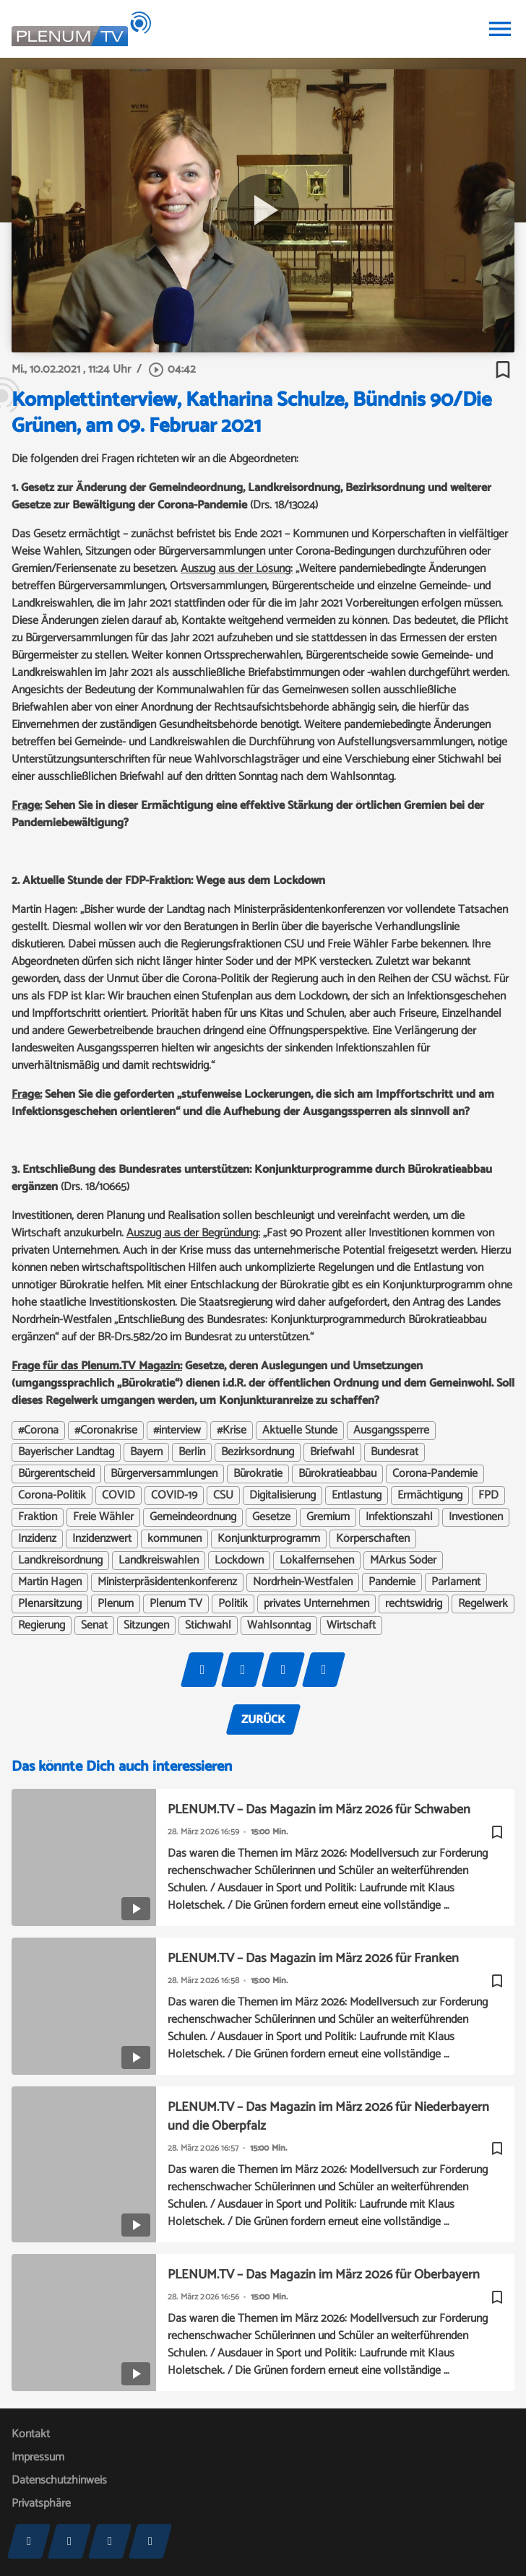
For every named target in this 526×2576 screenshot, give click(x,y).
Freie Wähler (103, 1517)
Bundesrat (394, 1452)
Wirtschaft (351, 1625)
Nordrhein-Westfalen (303, 1582)
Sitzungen (146, 1625)
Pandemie (391, 1582)
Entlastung (356, 1495)
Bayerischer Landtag (66, 1452)
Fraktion (37, 1517)
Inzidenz (37, 1539)
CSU (223, 1495)
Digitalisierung (282, 1495)
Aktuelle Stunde (299, 1430)
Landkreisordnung (60, 1560)
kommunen (174, 1539)
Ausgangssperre (391, 1430)
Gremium (328, 1517)
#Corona (38, 1430)
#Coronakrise (105, 1430)
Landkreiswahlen (158, 1560)
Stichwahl (208, 1625)
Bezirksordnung (257, 1452)
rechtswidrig (413, 1604)
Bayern (146, 1452)
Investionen (476, 1517)
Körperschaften (373, 1539)
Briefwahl (332, 1452)
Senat (94, 1625)
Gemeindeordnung (193, 1517)
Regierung (41, 1625)
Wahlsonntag (279, 1625)
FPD (488, 1495)
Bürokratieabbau (337, 1474)
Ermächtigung (429, 1495)
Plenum (116, 1604)
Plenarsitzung (50, 1604)
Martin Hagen (50, 1582)
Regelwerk (483, 1604)
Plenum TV (176, 1604)
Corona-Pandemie (435, 1474)
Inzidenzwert (102, 1539)
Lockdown (239, 1560)
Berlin (191, 1452)
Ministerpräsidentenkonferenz (167, 1582)
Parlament (455, 1582)
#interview (177, 1430)
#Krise (231, 1430)
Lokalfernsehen (317, 1560)
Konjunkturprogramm (268, 1539)
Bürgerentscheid (56, 1474)
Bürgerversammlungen (164, 1474)
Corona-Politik (52, 1495)
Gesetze (271, 1517)
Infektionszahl (399, 1517)
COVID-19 (174, 1495)
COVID (118, 1495)
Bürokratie (258, 1474)
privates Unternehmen (316, 1604)
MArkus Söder (403, 1560)
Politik (233, 1604)
